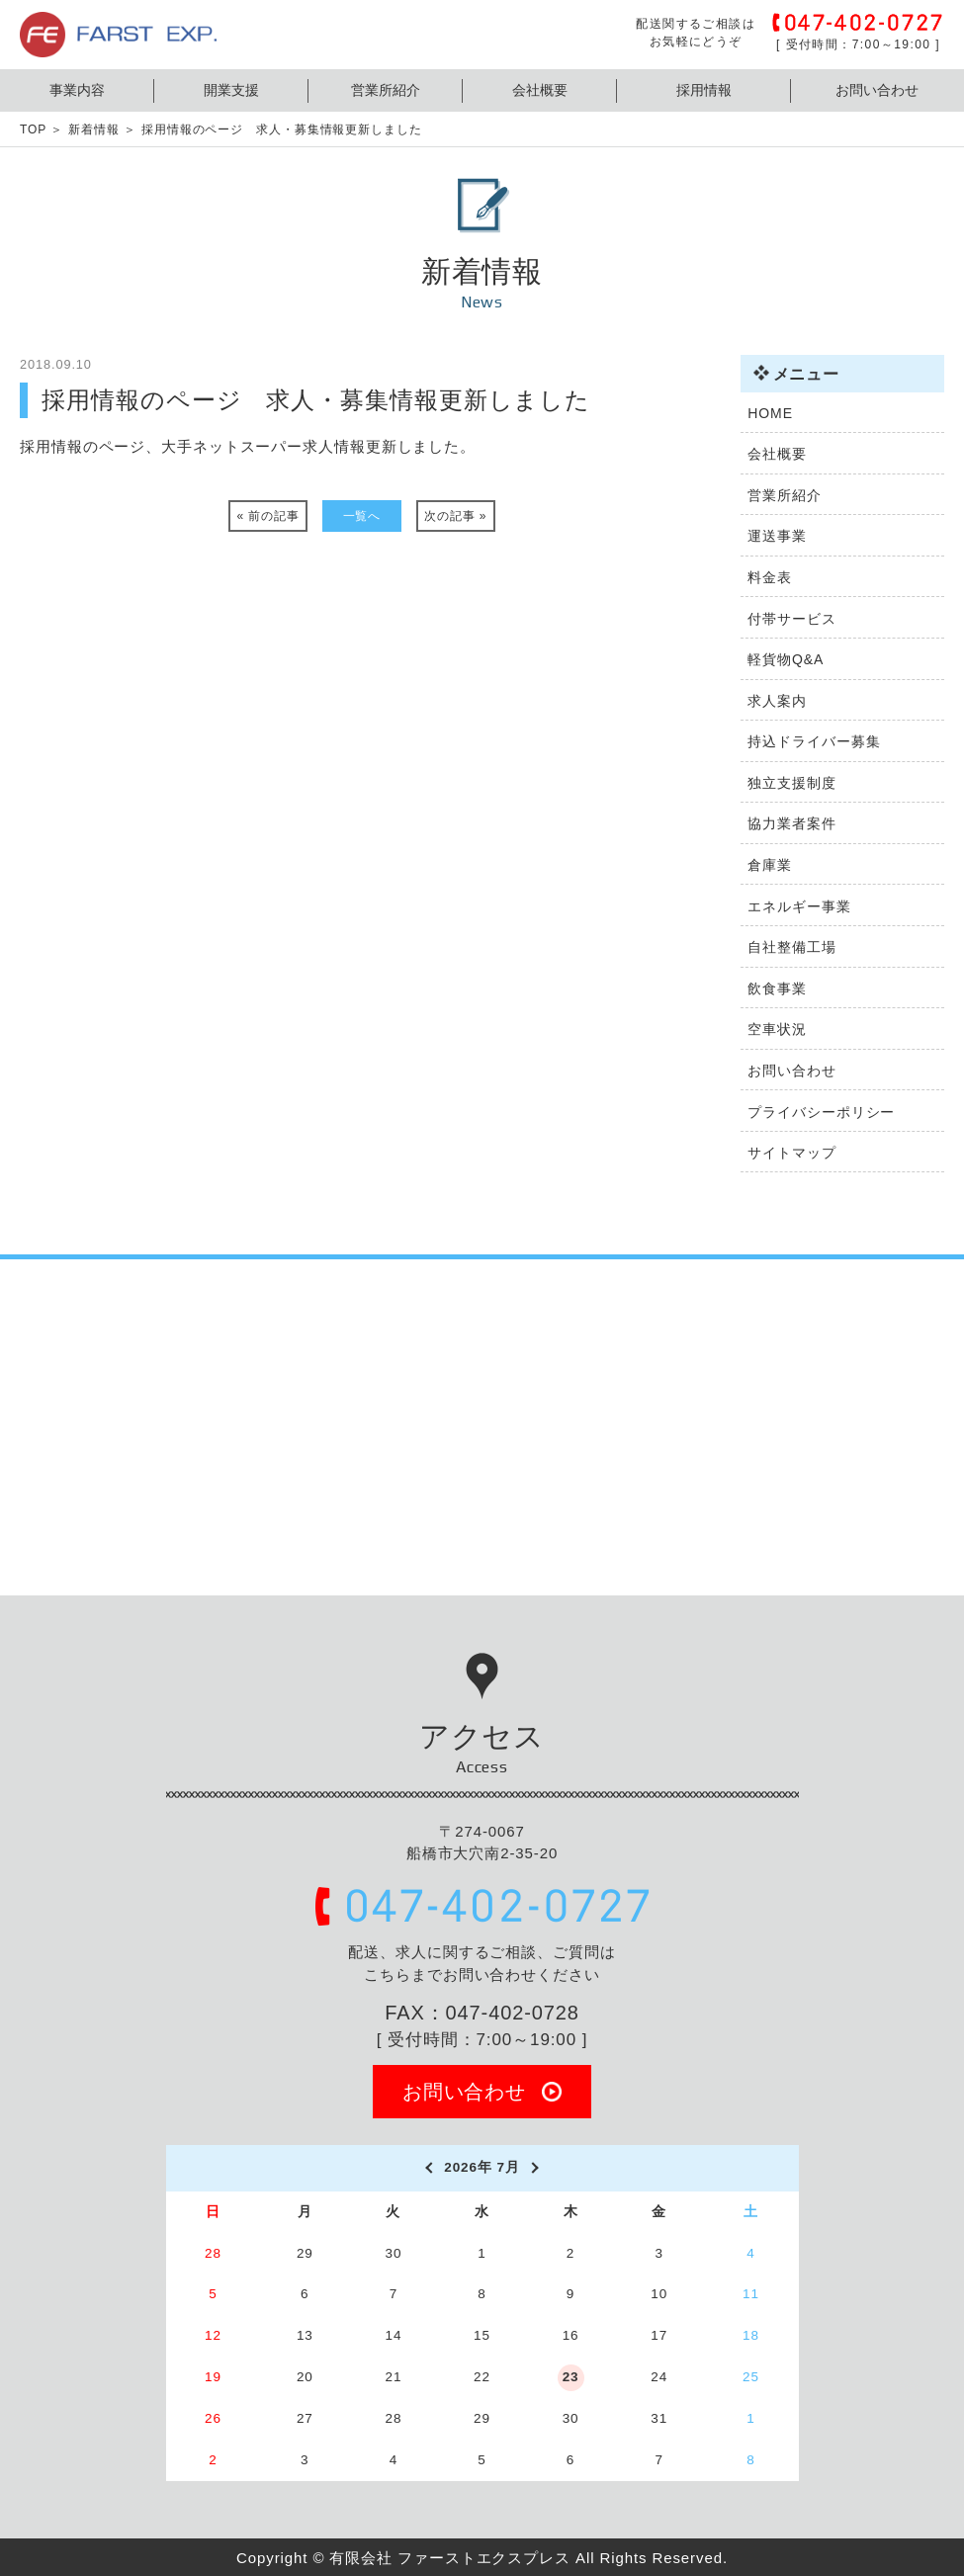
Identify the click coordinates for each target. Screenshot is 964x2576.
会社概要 (540, 90)
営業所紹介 (385, 90)
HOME (770, 413)
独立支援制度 (791, 783)
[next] (537, 2168)
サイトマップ (791, 1152)
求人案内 (777, 701)
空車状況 (777, 1029)
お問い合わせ (877, 90)
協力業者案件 (791, 823)
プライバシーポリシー (821, 1112)
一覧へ (362, 516)
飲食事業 (777, 988)
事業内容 (77, 90)
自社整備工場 (791, 947)
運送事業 (777, 536)
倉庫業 (769, 865)
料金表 (769, 577)
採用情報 (704, 90)
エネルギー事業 (798, 906)
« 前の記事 (268, 516)
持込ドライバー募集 (813, 741)
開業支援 (231, 90)
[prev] (427, 2168)
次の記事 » (455, 516)
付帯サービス (791, 619)
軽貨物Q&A (785, 659)
